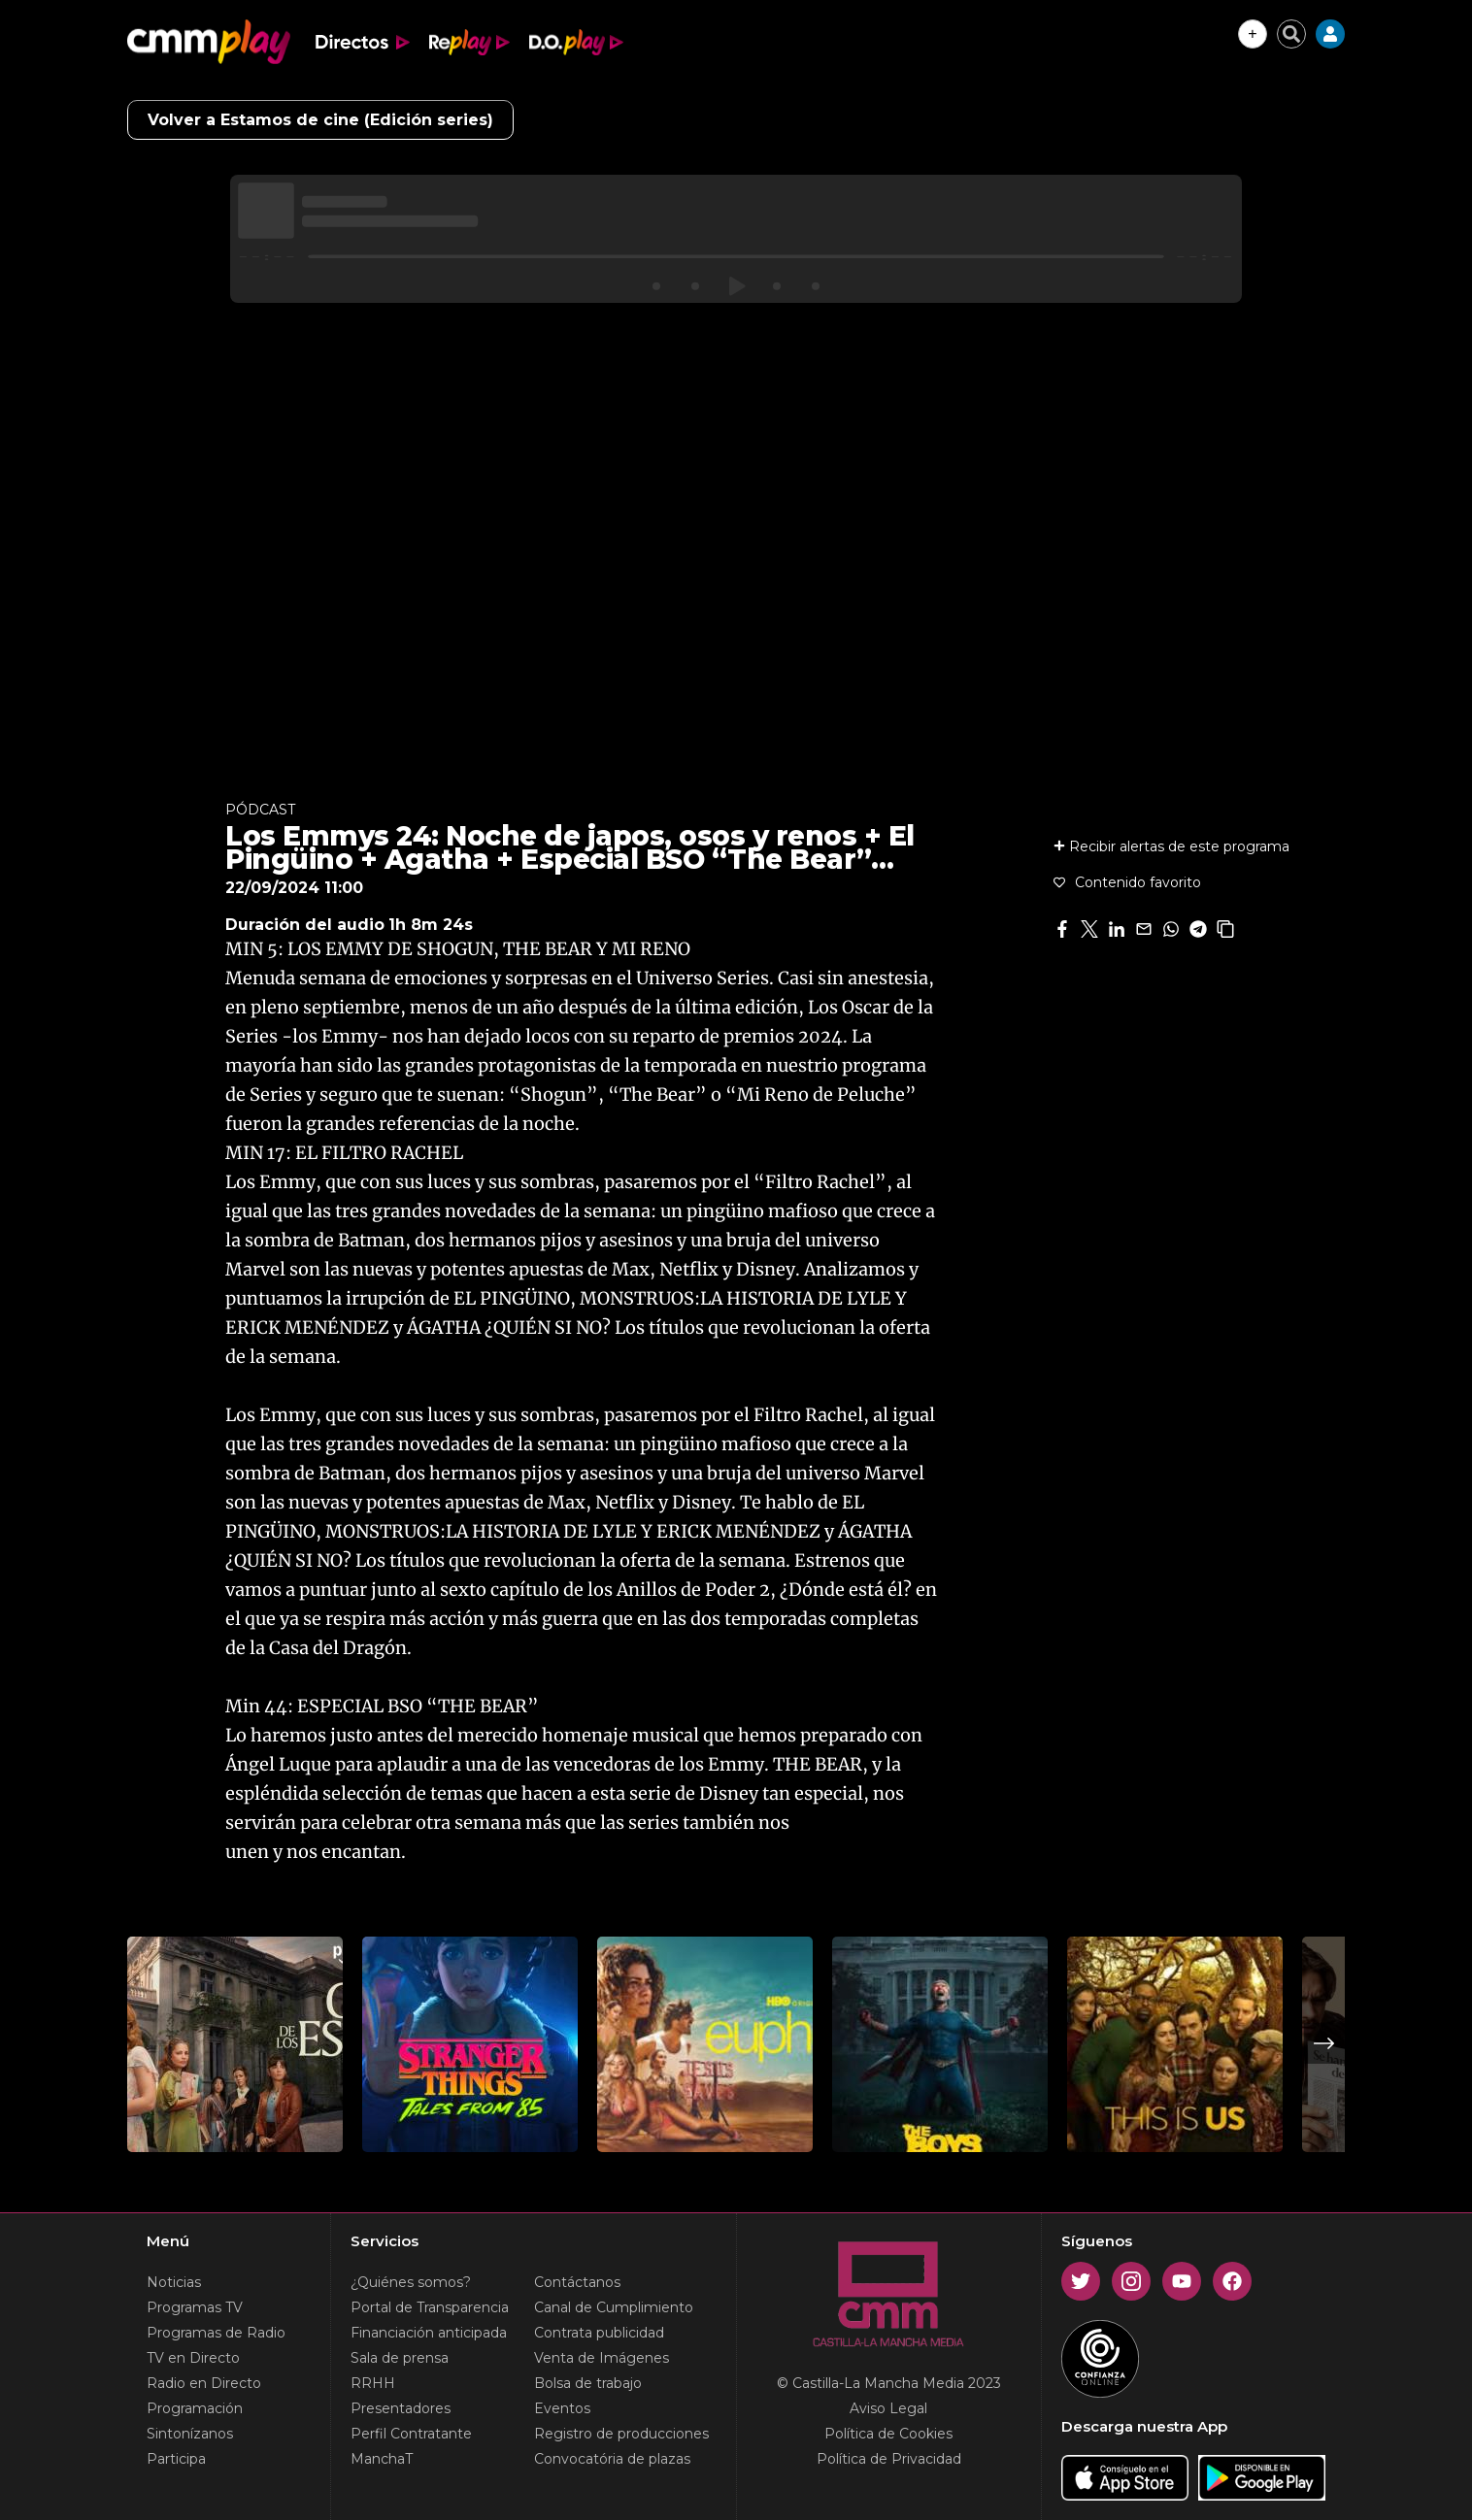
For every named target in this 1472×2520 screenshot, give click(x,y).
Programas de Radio (216, 2332)
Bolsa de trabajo (588, 2383)
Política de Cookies (888, 2433)
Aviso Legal (888, 2408)
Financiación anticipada (429, 2332)
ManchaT (382, 2459)
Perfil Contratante (411, 2433)
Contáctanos (577, 2282)
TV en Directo (193, 2358)
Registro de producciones (621, 2433)
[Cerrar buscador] (1291, 34)
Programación (195, 2408)
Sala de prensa (400, 2358)
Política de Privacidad (889, 2459)
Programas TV (195, 2307)
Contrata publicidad (599, 2332)
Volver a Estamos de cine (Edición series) (320, 120)
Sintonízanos (190, 2433)
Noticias (174, 2282)
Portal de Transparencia (430, 2307)
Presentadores (401, 2408)
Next (1324, 2043)
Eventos (562, 2408)
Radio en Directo (204, 2383)
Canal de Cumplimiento (613, 2307)
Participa (176, 2459)
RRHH (373, 2383)
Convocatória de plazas (612, 2459)
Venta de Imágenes (601, 2358)
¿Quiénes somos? (411, 2282)
